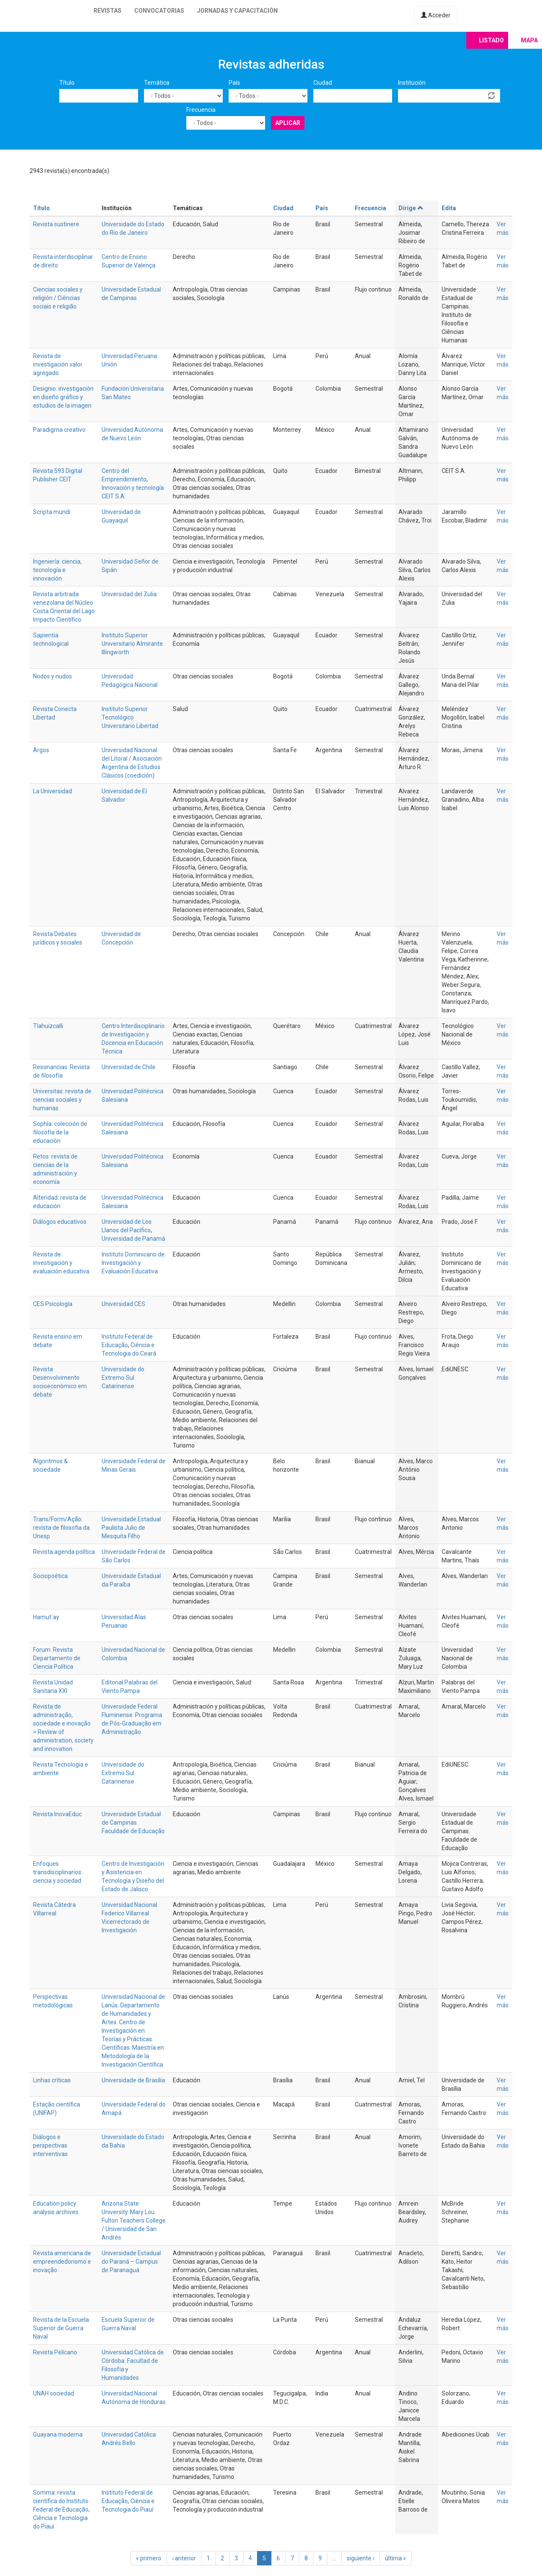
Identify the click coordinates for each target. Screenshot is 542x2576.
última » (395, 2558)
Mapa (529, 40)
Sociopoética (50, 1576)
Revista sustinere (56, 224)
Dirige (410, 208)
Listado (491, 40)
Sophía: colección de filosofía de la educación (60, 1132)
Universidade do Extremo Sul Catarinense (123, 1377)
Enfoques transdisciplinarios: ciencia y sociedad (58, 1872)
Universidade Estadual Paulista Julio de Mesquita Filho (131, 1527)
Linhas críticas (52, 2080)
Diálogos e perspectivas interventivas (50, 2145)
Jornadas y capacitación (237, 10)
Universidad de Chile (128, 1067)
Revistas (108, 10)
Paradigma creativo (59, 429)
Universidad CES (123, 1304)
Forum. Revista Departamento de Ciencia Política (56, 1658)
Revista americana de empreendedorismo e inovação (62, 2261)
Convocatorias (159, 10)
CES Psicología (52, 1304)
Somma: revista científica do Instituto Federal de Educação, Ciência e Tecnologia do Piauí (61, 2509)
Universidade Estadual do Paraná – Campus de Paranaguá (131, 2261)
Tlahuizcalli (48, 1026)
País (234, 82)
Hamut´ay (46, 1617)
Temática (156, 82)
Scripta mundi (51, 512)
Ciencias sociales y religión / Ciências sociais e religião (58, 298)
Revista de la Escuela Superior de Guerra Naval (61, 2328)
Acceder (436, 15)
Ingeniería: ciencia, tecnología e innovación (57, 570)
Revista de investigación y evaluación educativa (61, 1263)
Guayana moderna (58, 2434)
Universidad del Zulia (129, 594)
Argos (41, 750)
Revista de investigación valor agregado (58, 364)
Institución (412, 82)
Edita (449, 208)
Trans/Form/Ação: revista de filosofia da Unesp (61, 1527)
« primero (148, 2558)
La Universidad (52, 791)
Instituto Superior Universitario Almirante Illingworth (132, 644)
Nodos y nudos (52, 676)
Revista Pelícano (55, 2352)
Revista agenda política (64, 1551)
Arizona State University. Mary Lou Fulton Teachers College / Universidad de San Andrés (134, 2220)
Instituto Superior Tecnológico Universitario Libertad (130, 717)
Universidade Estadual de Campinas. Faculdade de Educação (133, 1822)
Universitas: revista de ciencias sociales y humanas (62, 1100)
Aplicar (287, 122)
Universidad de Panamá (133, 1238)
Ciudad (322, 82)
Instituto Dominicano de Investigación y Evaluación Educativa (133, 1263)
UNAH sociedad (53, 2393)
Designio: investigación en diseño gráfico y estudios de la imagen (63, 397)
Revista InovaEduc (57, 1814)
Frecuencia (201, 109)
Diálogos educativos (59, 1221)
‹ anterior (184, 2558)
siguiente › (360, 2558)
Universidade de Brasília (133, 2080)
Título (67, 82)
